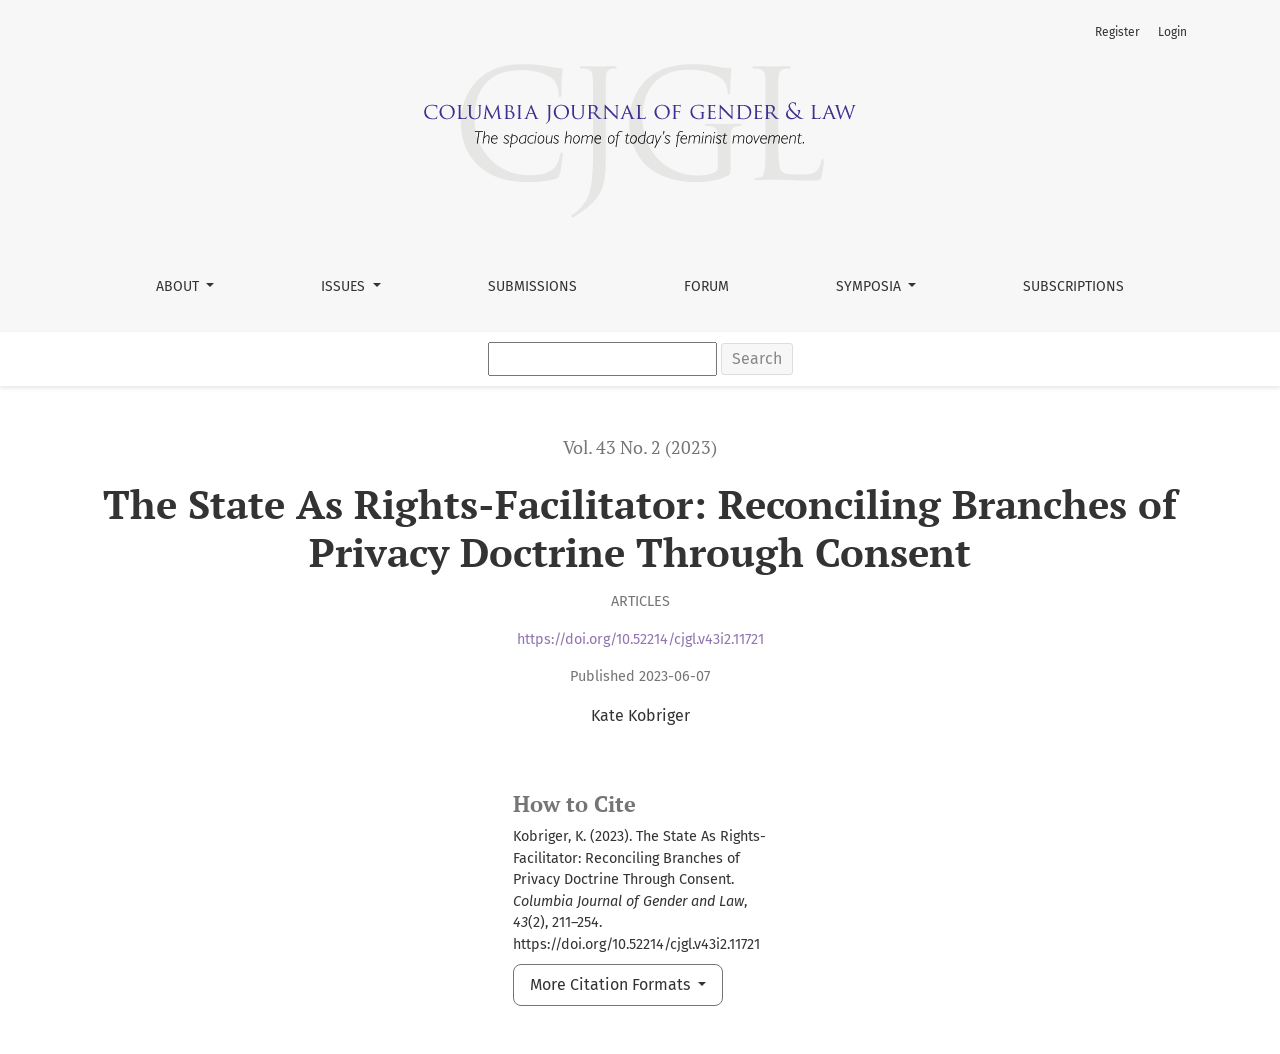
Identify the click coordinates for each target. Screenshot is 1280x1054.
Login (1172, 32)
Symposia (870, 286)
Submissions (532, 286)
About (179, 286)
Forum (706, 286)
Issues (345, 286)
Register (1117, 32)
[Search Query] (602, 359)
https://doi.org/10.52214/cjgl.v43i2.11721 (640, 639)
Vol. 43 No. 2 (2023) (640, 447)
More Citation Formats (612, 984)
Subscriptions (1073, 286)
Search (757, 358)
